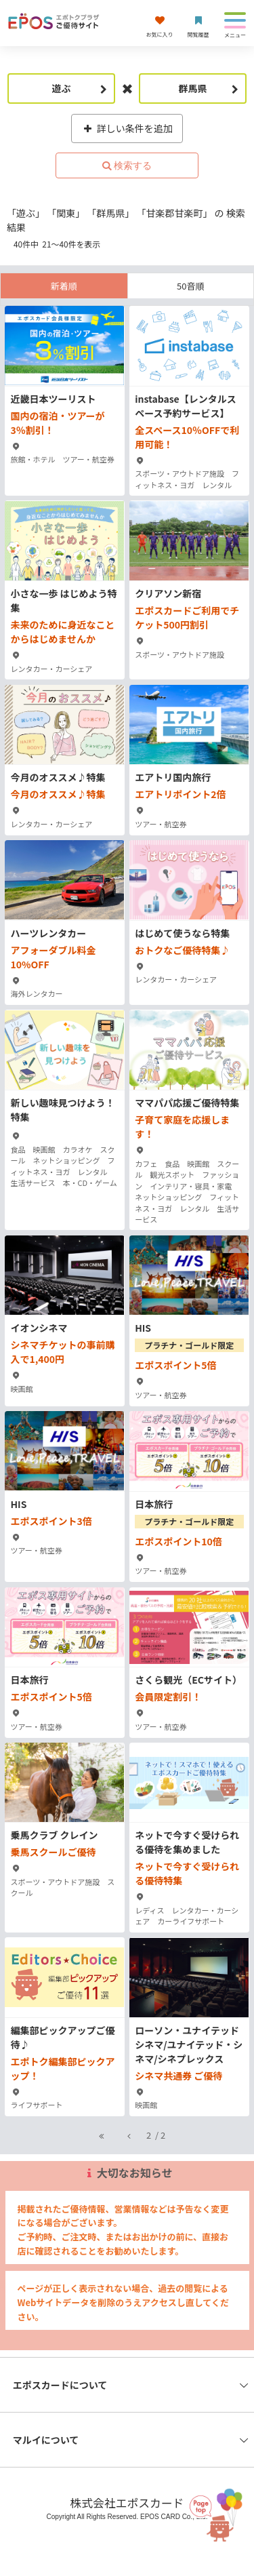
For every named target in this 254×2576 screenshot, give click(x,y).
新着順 (64, 285)
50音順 (190, 285)
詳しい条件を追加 (127, 128)
